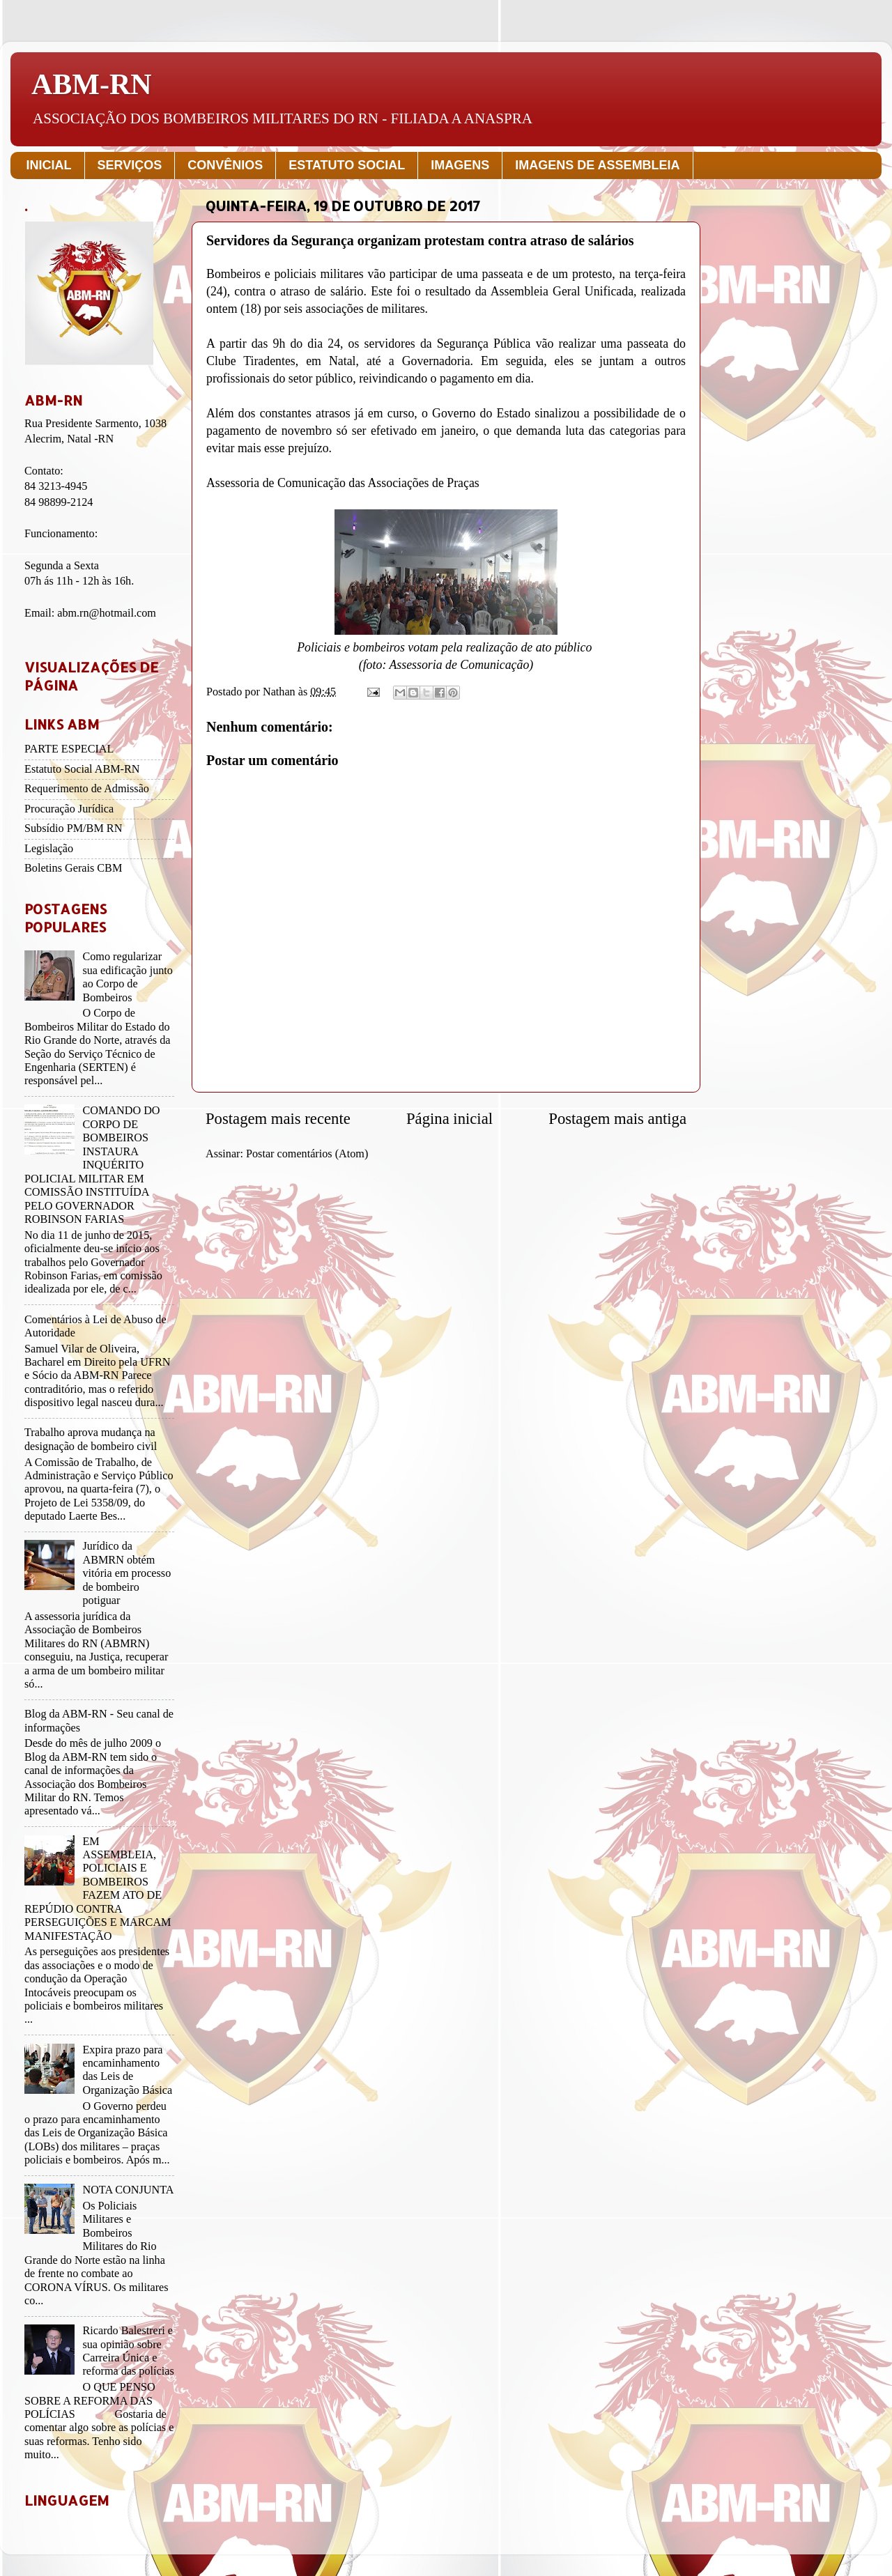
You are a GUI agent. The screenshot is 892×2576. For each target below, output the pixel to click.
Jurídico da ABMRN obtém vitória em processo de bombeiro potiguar (126, 1573)
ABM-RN (91, 84)
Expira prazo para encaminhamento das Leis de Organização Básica (127, 2070)
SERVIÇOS (130, 165)
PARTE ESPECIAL (69, 749)
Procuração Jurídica (69, 809)
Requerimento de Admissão (86, 788)
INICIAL (49, 165)
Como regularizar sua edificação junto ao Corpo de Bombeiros (127, 976)
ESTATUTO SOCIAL (347, 165)
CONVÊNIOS (225, 165)
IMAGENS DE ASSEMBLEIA (597, 165)
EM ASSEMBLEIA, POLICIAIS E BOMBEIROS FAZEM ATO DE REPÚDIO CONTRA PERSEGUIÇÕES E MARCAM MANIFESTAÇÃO (97, 1889)
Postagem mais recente (278, 1118)
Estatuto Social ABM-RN (81, 769)
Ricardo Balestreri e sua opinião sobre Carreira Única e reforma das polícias (128, 2350)
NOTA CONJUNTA (128, 2190)
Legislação (48, 848)
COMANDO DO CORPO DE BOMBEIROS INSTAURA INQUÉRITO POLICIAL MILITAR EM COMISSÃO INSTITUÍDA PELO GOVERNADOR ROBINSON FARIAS (92, 1165)
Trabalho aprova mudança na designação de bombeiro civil (90, 1439)
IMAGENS (460, 165)
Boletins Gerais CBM (73, 868)
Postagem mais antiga (617, 1118)
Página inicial (449, 1118)
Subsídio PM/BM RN (73, 828)
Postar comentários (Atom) (307, 1154)
